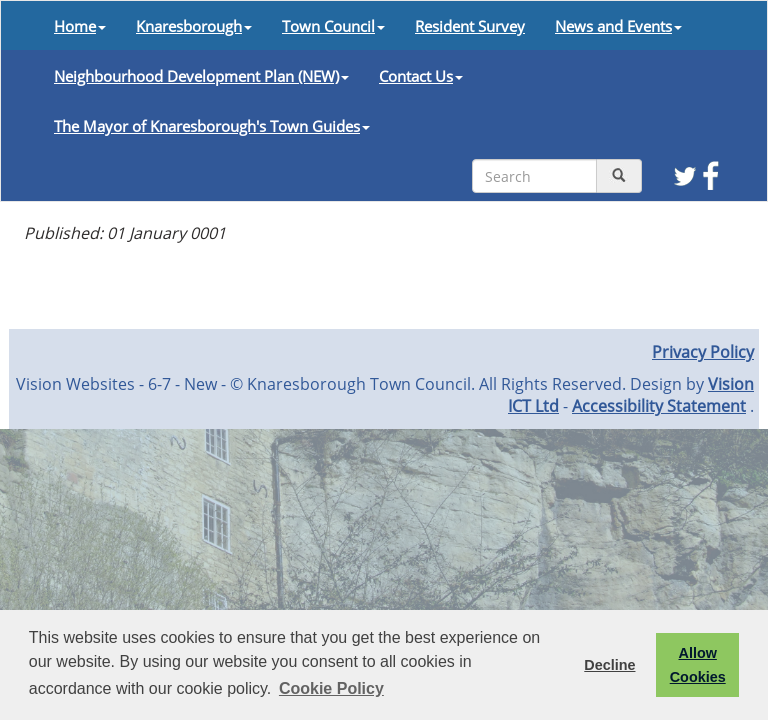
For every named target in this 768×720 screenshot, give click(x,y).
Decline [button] (609, 665)
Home (80, 26)
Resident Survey (470, 26)
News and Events (618, 26)
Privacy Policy (703, 352)
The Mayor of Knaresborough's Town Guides (212, 126)
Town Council (333, 26)
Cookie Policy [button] (331, 688)
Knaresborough (194, 26)
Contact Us (421, 76)
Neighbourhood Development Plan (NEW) (201, 76)
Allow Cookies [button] (698, 665)
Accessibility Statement (659, 406)
